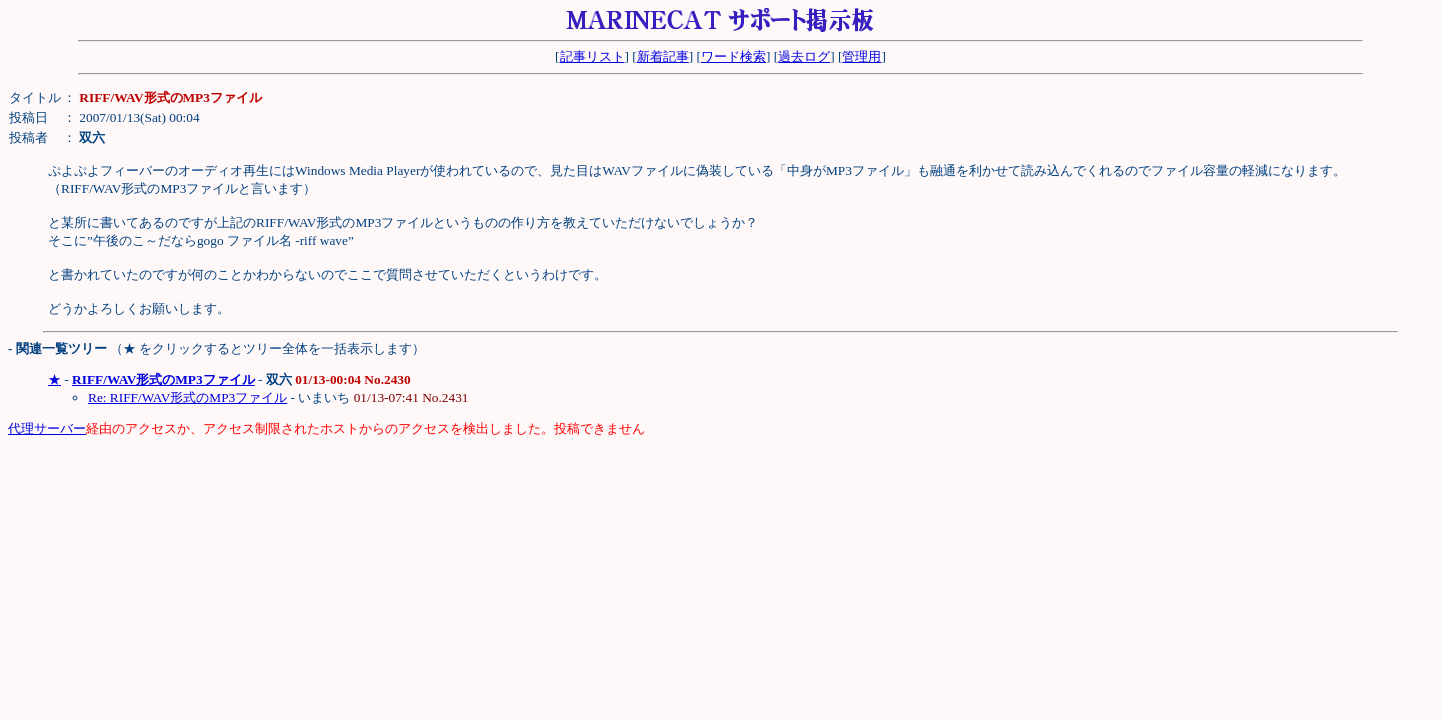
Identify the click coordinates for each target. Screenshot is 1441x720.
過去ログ (804, 56)
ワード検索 (733, 56)
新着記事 (663, 56)
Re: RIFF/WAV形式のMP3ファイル (187, 397)
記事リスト (592, 56)
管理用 (861, 56)
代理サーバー (47, 428)
